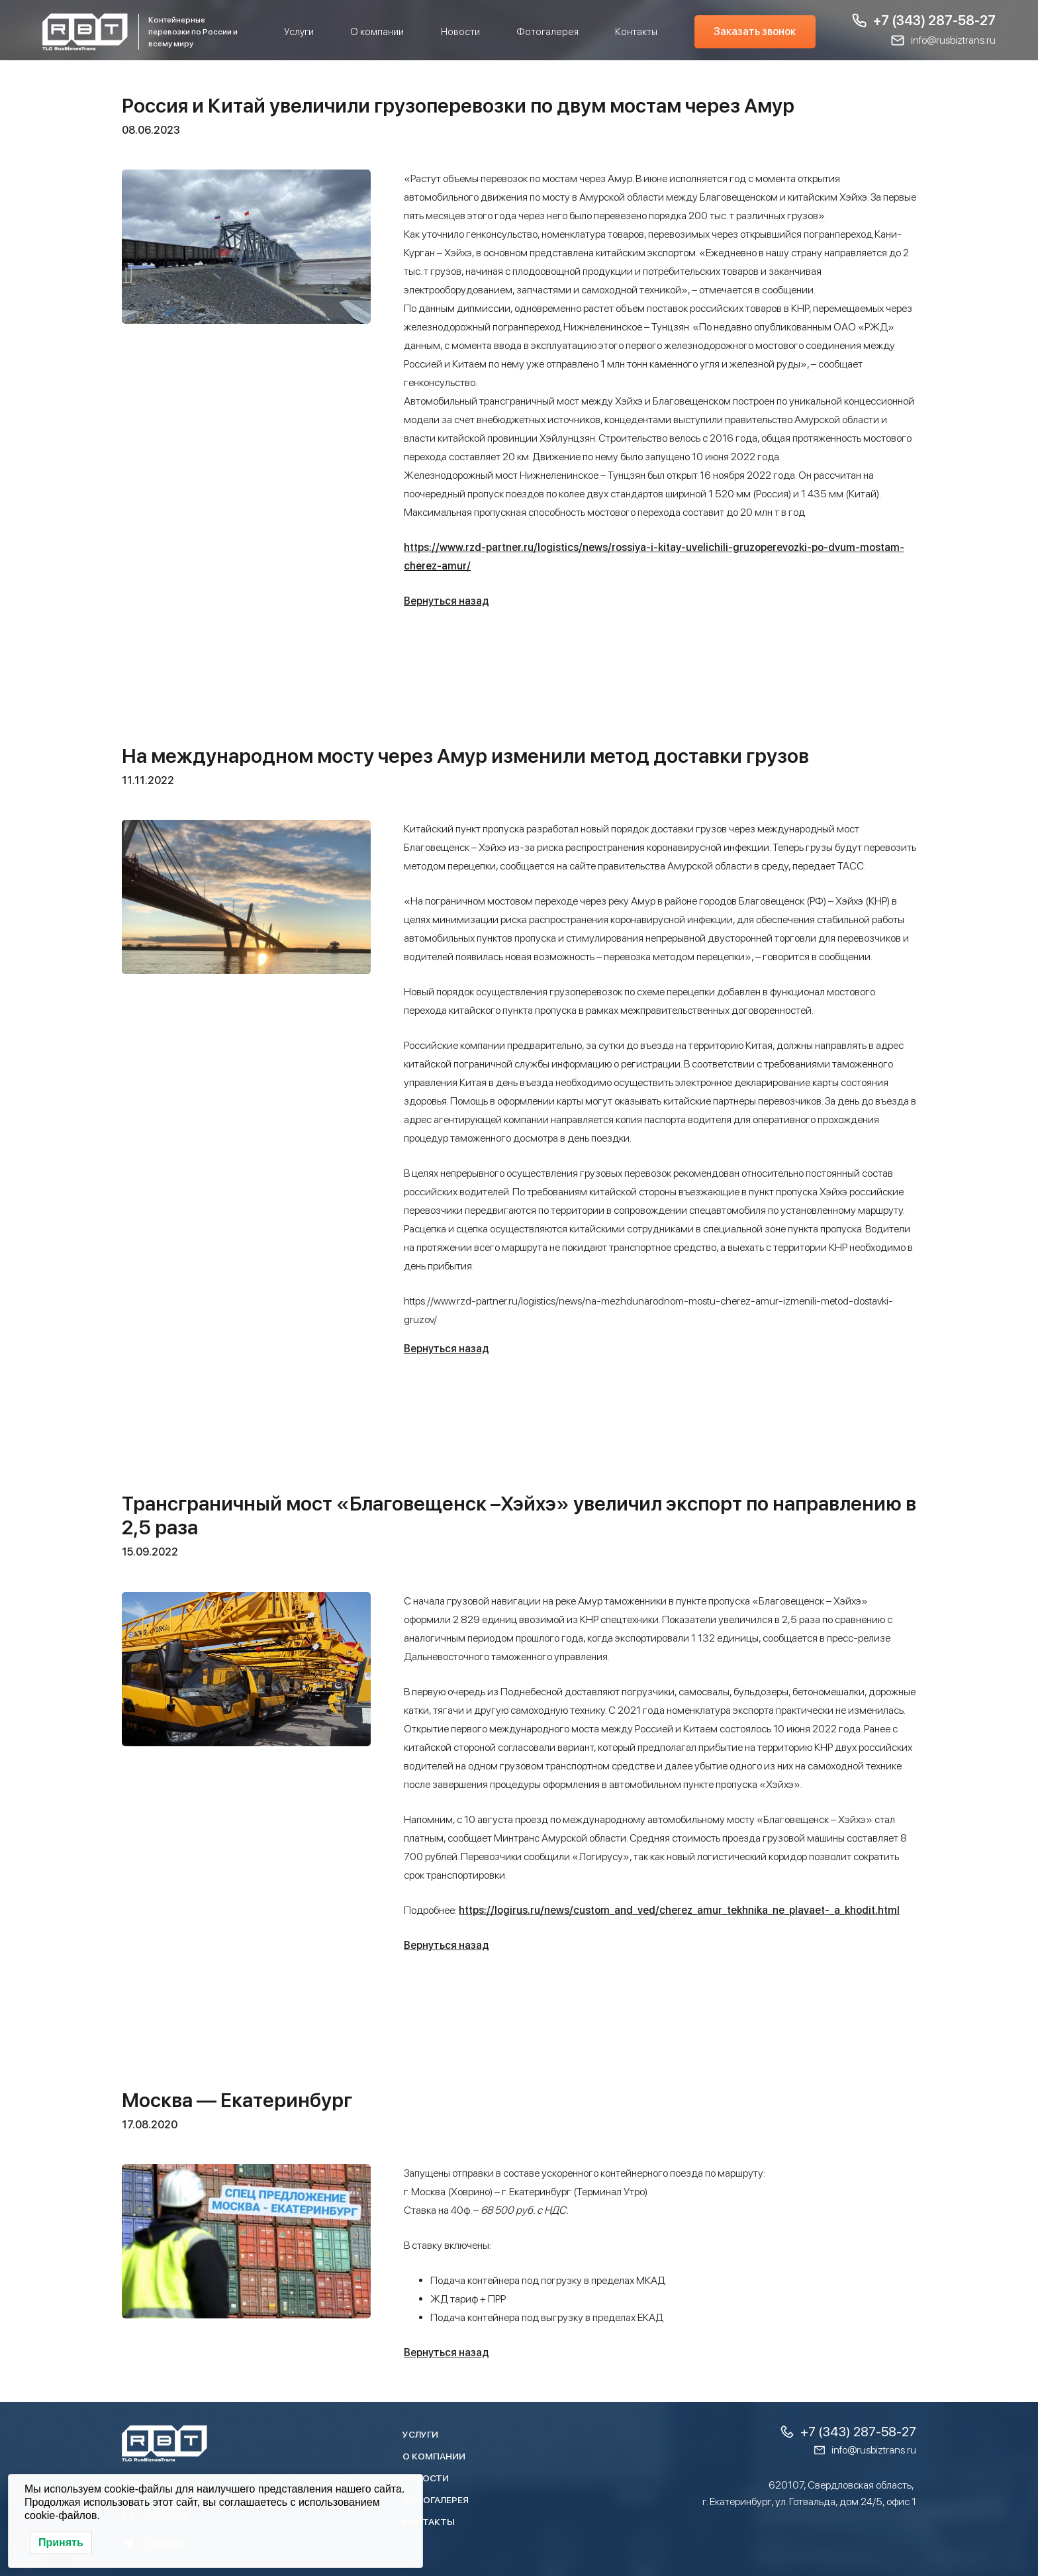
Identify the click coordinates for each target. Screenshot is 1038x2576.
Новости (460, 32)
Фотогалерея (547, 32)
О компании (377, 32)
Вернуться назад (446, 601)
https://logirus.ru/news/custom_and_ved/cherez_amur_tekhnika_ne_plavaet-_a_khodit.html (679, 1910)
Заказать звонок (755, 31)
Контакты (636, 32)
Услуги (299, 32)
